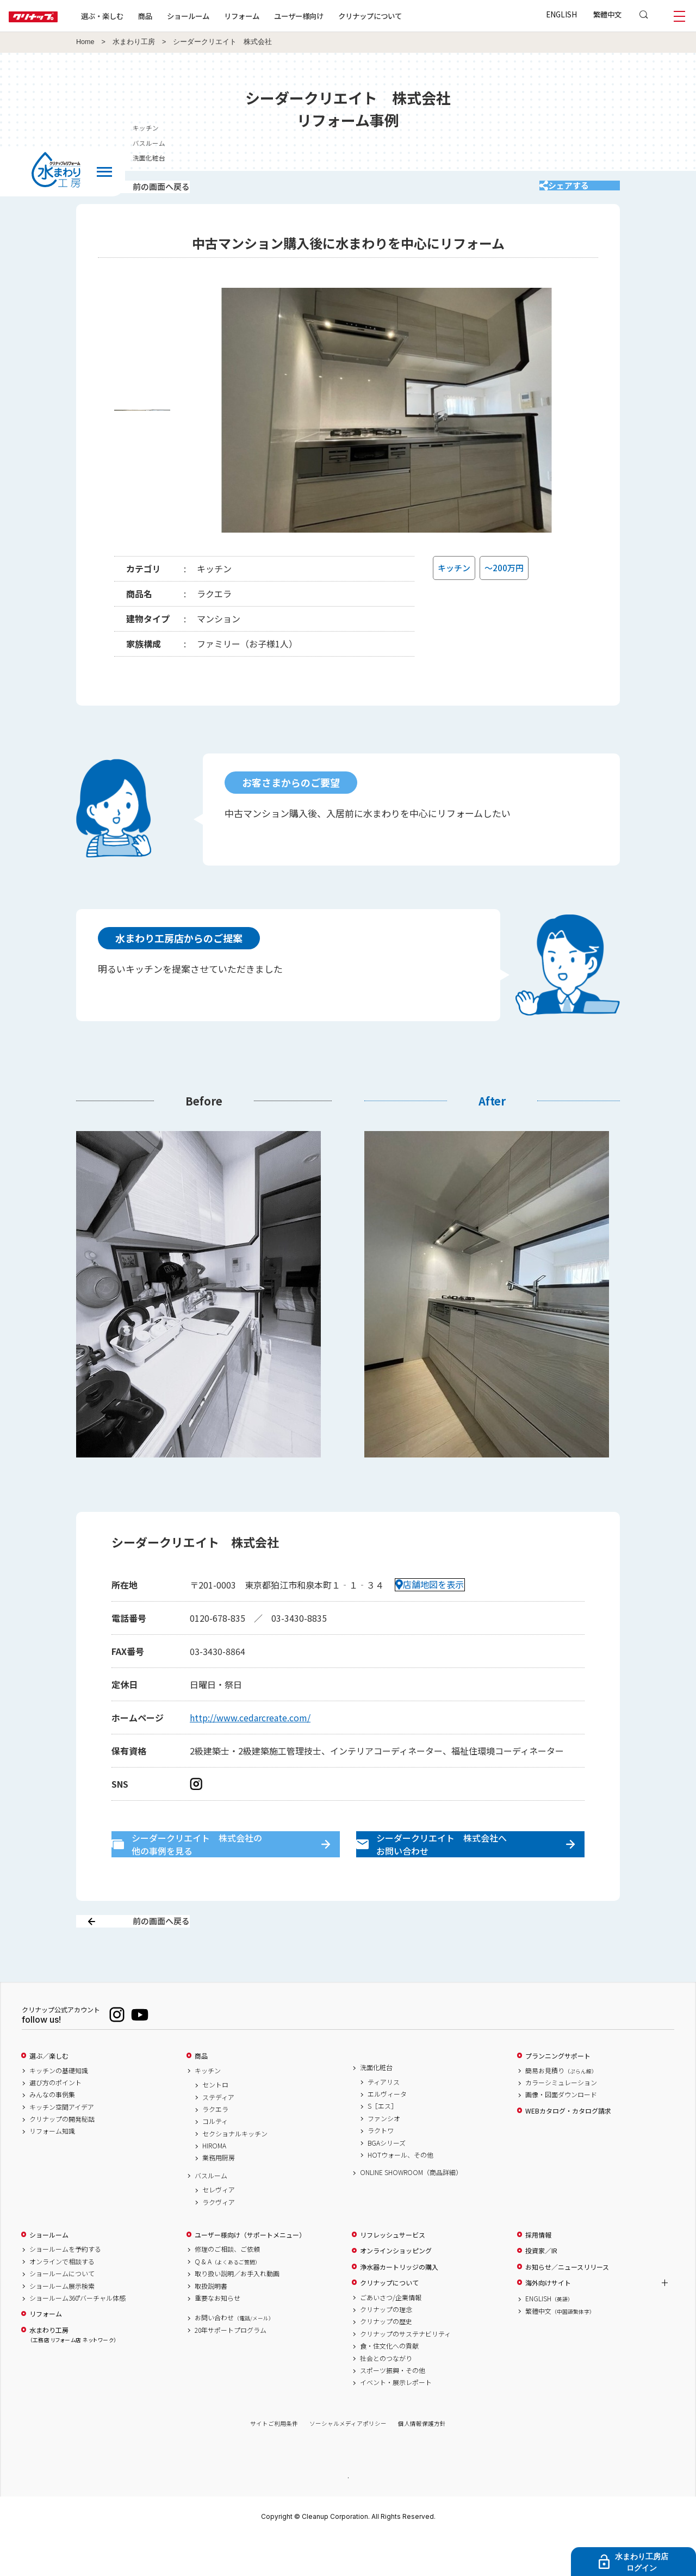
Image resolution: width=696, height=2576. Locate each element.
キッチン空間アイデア (61, 2145)
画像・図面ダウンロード (561, 2132)
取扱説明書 (211, 2324)
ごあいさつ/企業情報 (390, 2335)
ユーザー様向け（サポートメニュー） (250, 2273)
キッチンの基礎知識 (58, 2108)
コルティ (215, 2159)
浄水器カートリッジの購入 (399, 2305)
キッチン (208, 2108)
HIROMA (214, 2183)
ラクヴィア (218, 2240)
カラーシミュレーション (561, 2120)
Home (85, 42)
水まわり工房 (134, 42)
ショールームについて (62, 2311)
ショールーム (223, 15)
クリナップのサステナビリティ (405, 2372)
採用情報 (538, 2273)
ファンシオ (384, 2156)
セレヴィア (218, 2227)
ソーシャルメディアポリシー (348, 2462)
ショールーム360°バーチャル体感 (77, 2336)
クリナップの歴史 (386, 2359)
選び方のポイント (55, 2120)
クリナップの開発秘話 (62, 2157)
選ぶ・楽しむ (137, 15)
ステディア (218, 2135)
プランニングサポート (558, 2094)
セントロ (215, 2122)
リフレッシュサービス (392, 2273)
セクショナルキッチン (235, 2171)
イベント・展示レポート (396, 2420)
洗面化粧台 (376, 2105)
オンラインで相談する (62, 2299)
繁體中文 (607, 14)
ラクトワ (381, 2168)
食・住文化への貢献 (389, 2384)
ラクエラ (215, 2147)
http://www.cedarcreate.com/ (250, 1731)
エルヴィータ (387, 2132)
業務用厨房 (218, 2196)
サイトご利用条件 (274, 2462)
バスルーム (211, 2213)
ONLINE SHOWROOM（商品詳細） (411, 2210)
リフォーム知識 (52, 2169)
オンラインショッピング (396, 2288)
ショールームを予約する (65, 2287)
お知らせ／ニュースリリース (567, 2305)
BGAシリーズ (387, 2181)
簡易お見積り (561, 2108)
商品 (201, 2094)
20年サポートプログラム (230, 2368)
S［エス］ (382, 2144)
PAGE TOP (348, 2515)
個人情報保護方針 (422, 2462)
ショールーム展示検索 (62, 2324)
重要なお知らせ (217, 2336)
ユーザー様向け (333, 15)
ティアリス (384, 2120)
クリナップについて (405, 15)
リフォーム (276, 15)
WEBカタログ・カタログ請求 (568, 2149)
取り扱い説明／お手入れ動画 (237, 2311)
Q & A (227, 2299)
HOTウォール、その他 (400, 2193)
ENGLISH (561, 14)
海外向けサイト (548, 2320)
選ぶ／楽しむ (49, 2094)
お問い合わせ (234, 2355)
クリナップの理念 (386, 2347)
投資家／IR (541, 2288)
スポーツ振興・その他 (392, 2408)
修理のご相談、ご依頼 (227, 2287)
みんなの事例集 (52, 2132)
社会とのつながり (386, 2396)
